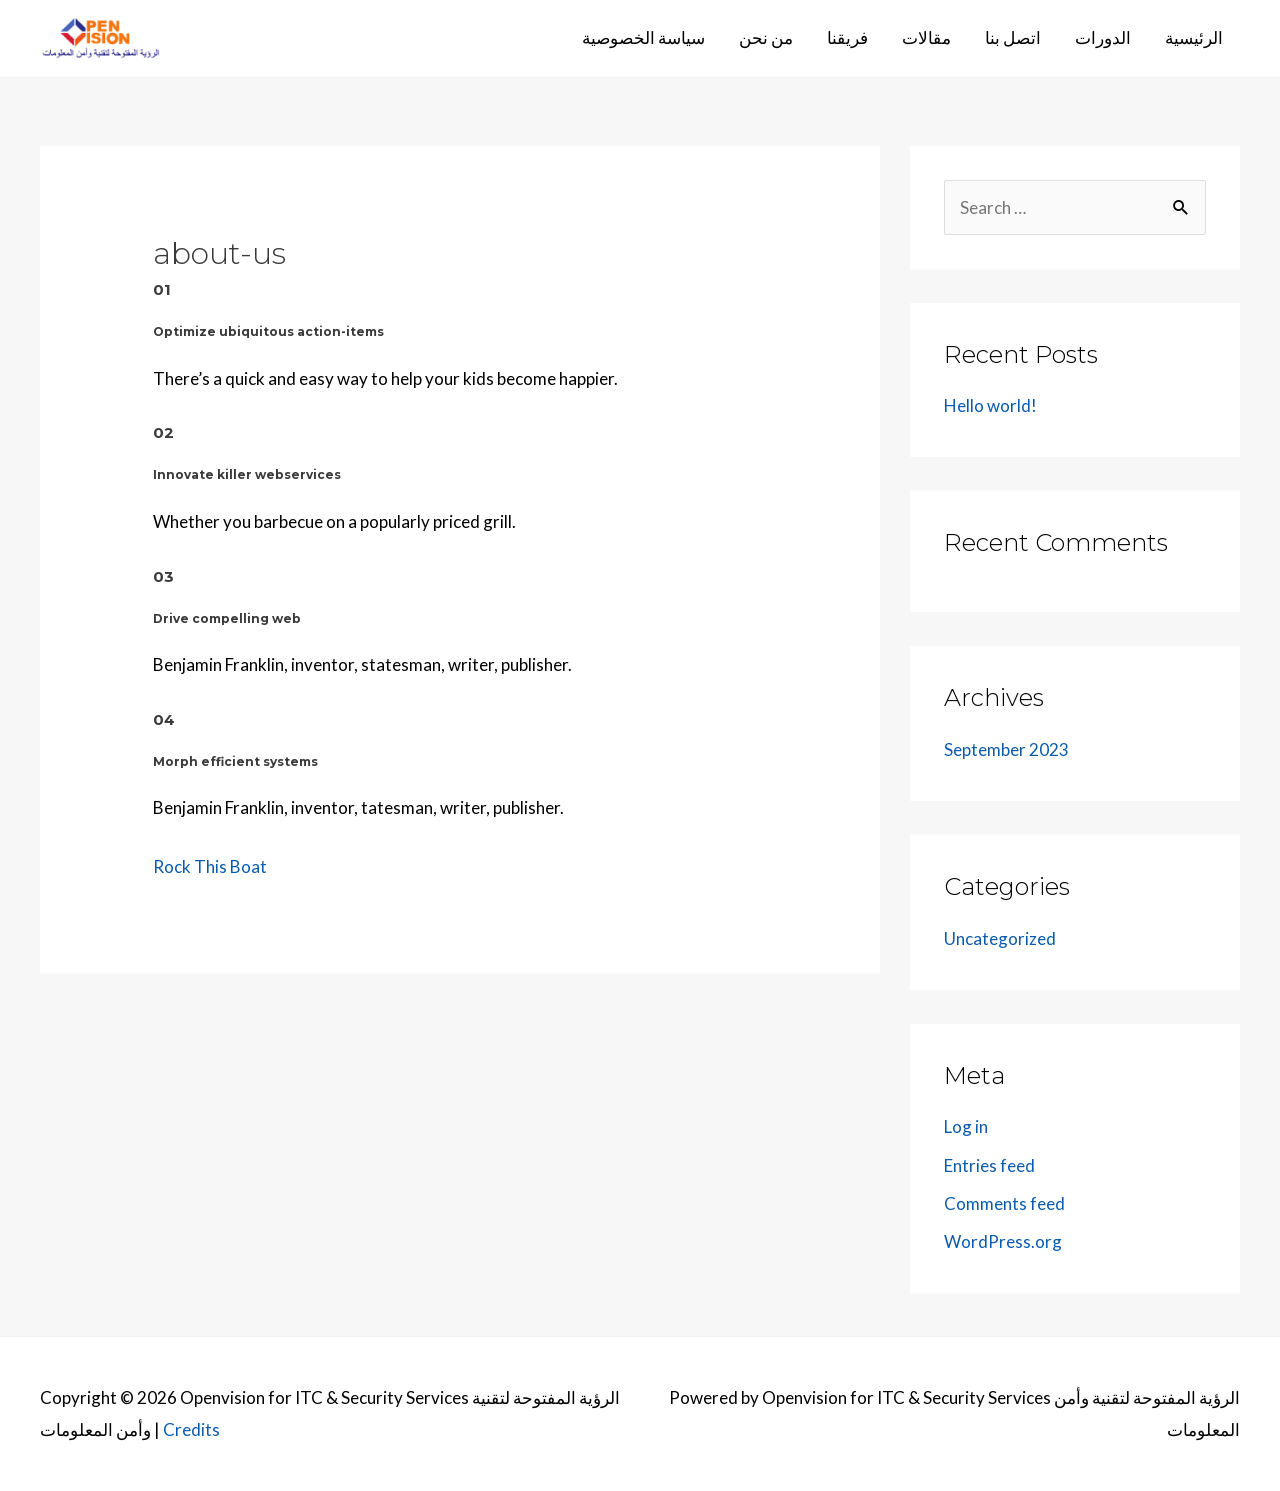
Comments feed (1004, 1203)
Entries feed (989, 1165)
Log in (966, 1126)
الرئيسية (1194, 37)
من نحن (766, 37)
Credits (191, 1429)
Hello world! (990, 405)
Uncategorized (1000, 938)
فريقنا (847, 37)
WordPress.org (1003, 1241)
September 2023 (1006, 749)
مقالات (926, 37)
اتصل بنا (1013, 37)
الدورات (1103, 37)
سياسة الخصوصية (643, 37)
